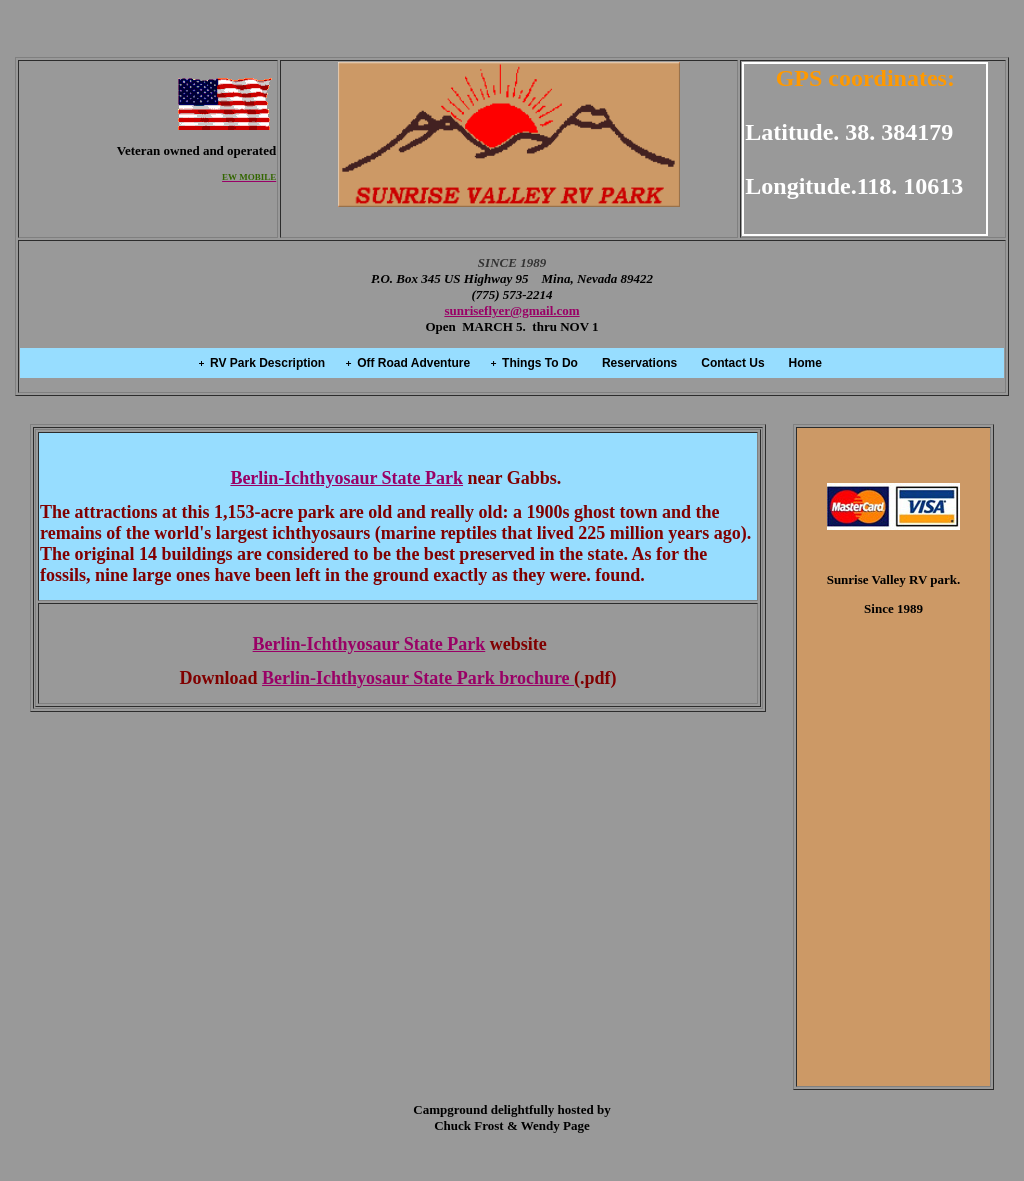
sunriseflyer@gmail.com (511, 310)
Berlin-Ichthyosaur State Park (346, 478)
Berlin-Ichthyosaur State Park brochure (418, 678)
